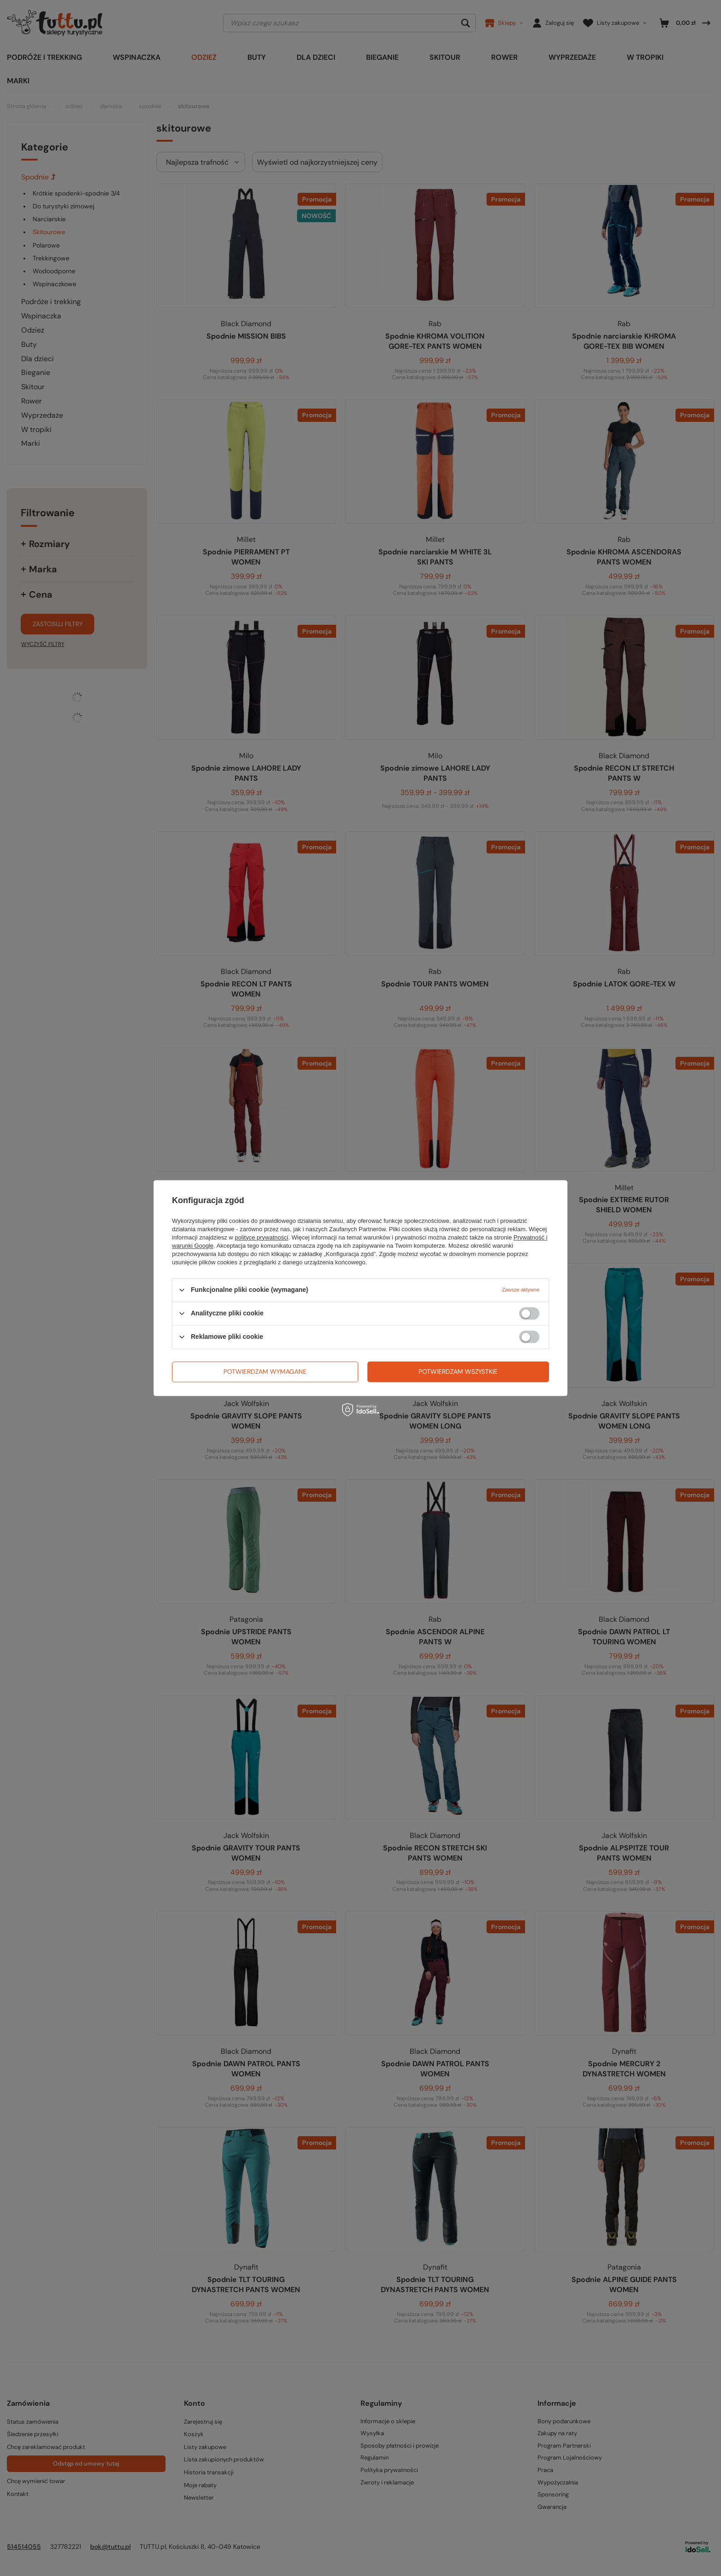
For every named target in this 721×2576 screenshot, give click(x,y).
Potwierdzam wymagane (265, 1371)
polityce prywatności (261, 1237)
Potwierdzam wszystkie (458, 1371)
